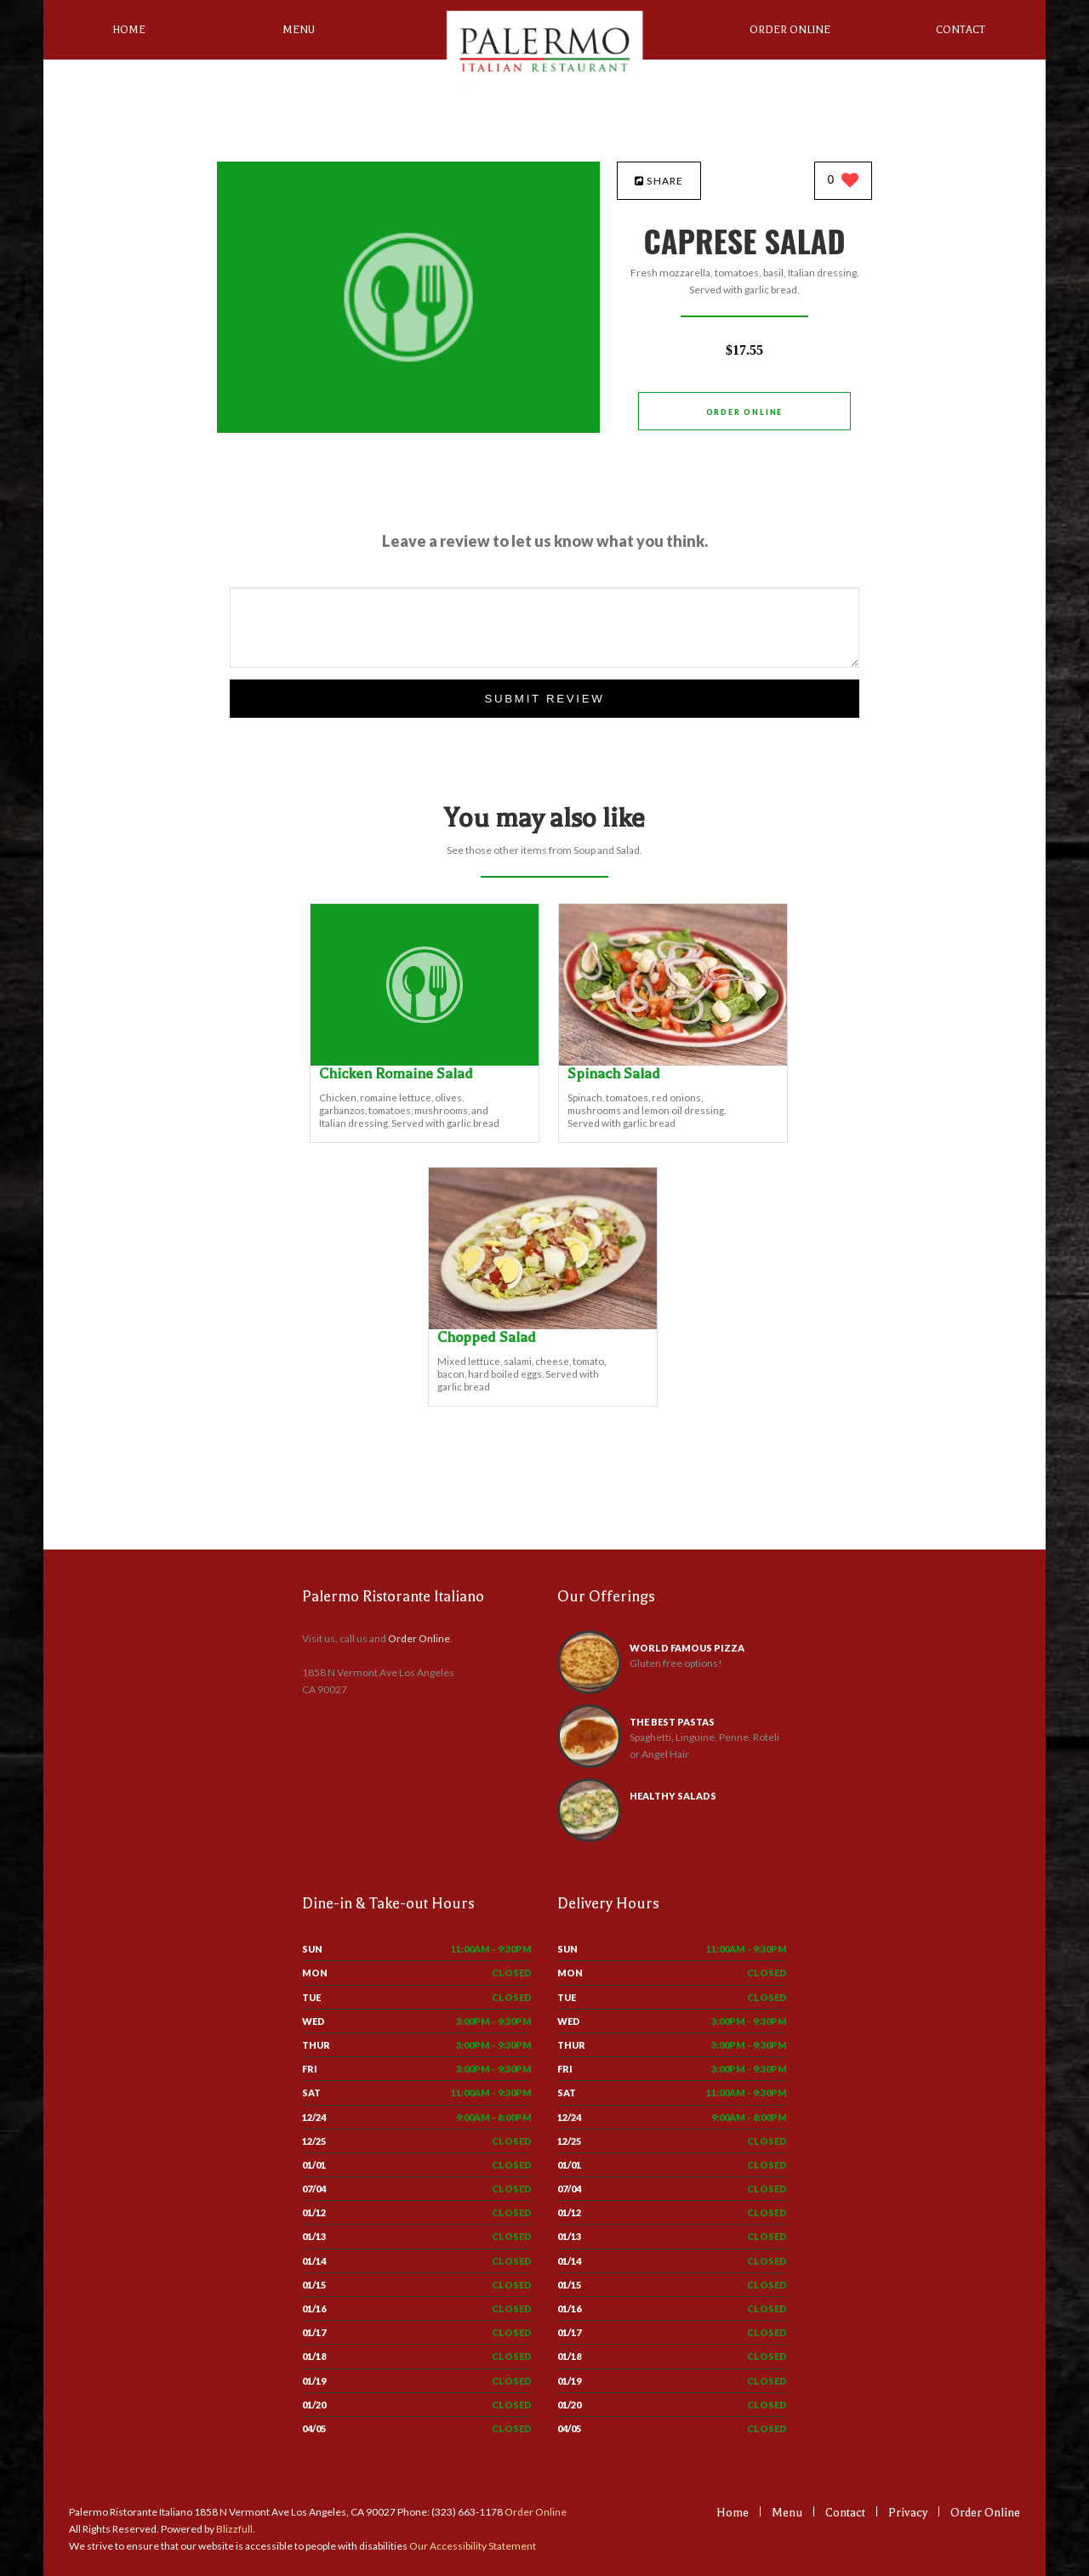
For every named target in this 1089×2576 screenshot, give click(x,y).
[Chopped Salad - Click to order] (543, 1325)
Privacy (907, 2512)
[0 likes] (844, 181)
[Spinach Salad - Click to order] (673, 1061)
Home (128, 30)
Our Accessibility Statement (472, 2545)
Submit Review (544, 698)
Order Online (790, 30)
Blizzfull (234, 2528)
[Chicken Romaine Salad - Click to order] (425, 1061)
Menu (298, 30)
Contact (960, 30)
